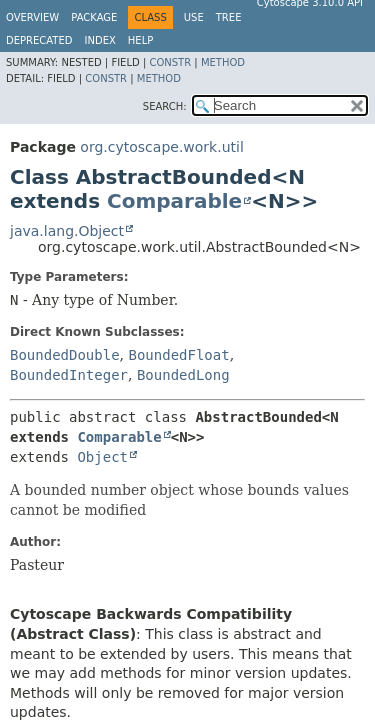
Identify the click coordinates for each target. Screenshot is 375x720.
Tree (229, 17)
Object (102, 457)
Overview (32, 17)
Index (100, 40)
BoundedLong (183, 375)
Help (140, 40)
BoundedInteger (69, 375)
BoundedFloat (178, 355)
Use (194, 17)
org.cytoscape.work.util (161, 147)
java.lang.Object (67, 231)
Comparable (174, 201)
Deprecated (39, 40)
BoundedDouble (65, 355)
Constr (170, 62)
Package (94, 17)
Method (223, 62)
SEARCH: (165, 106)
